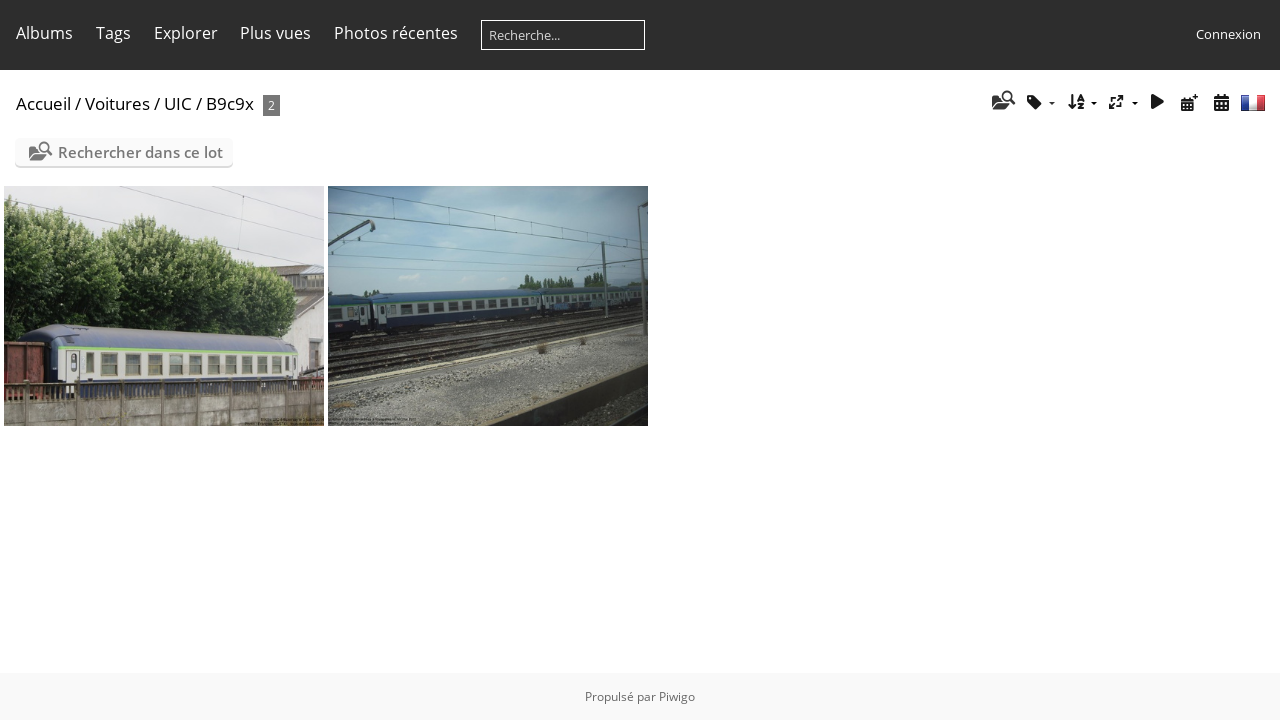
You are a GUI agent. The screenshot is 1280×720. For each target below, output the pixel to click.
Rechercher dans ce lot (140, 152)
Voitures (117, 103)
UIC (178, 103)
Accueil (43, 103)
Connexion (1228, 34)
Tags (113, 33)
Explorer (186, 33)
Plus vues (275, 33)
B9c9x (230, 103)
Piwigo (677, 696)
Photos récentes (396, 33)
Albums (44, 33)
